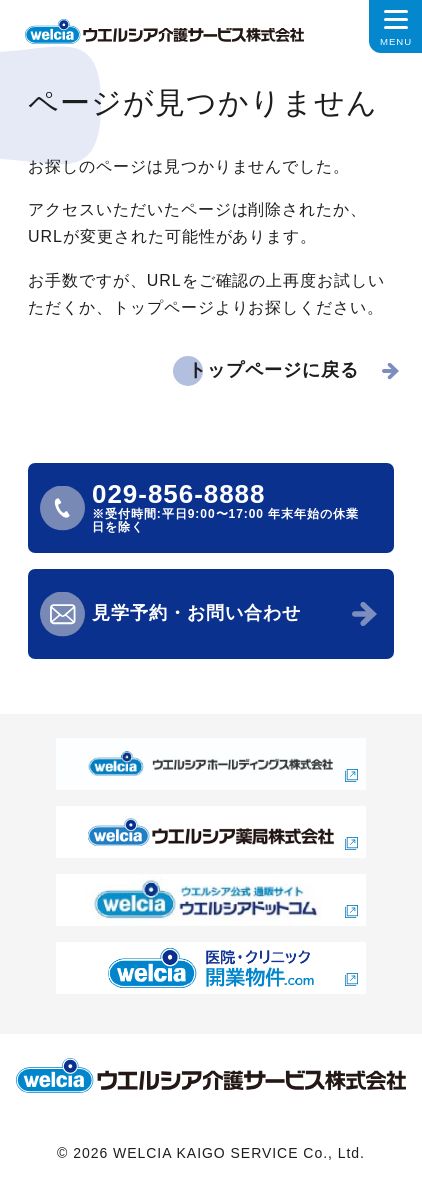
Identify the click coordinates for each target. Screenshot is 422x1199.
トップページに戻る (273, 370)
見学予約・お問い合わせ (196, 613)
